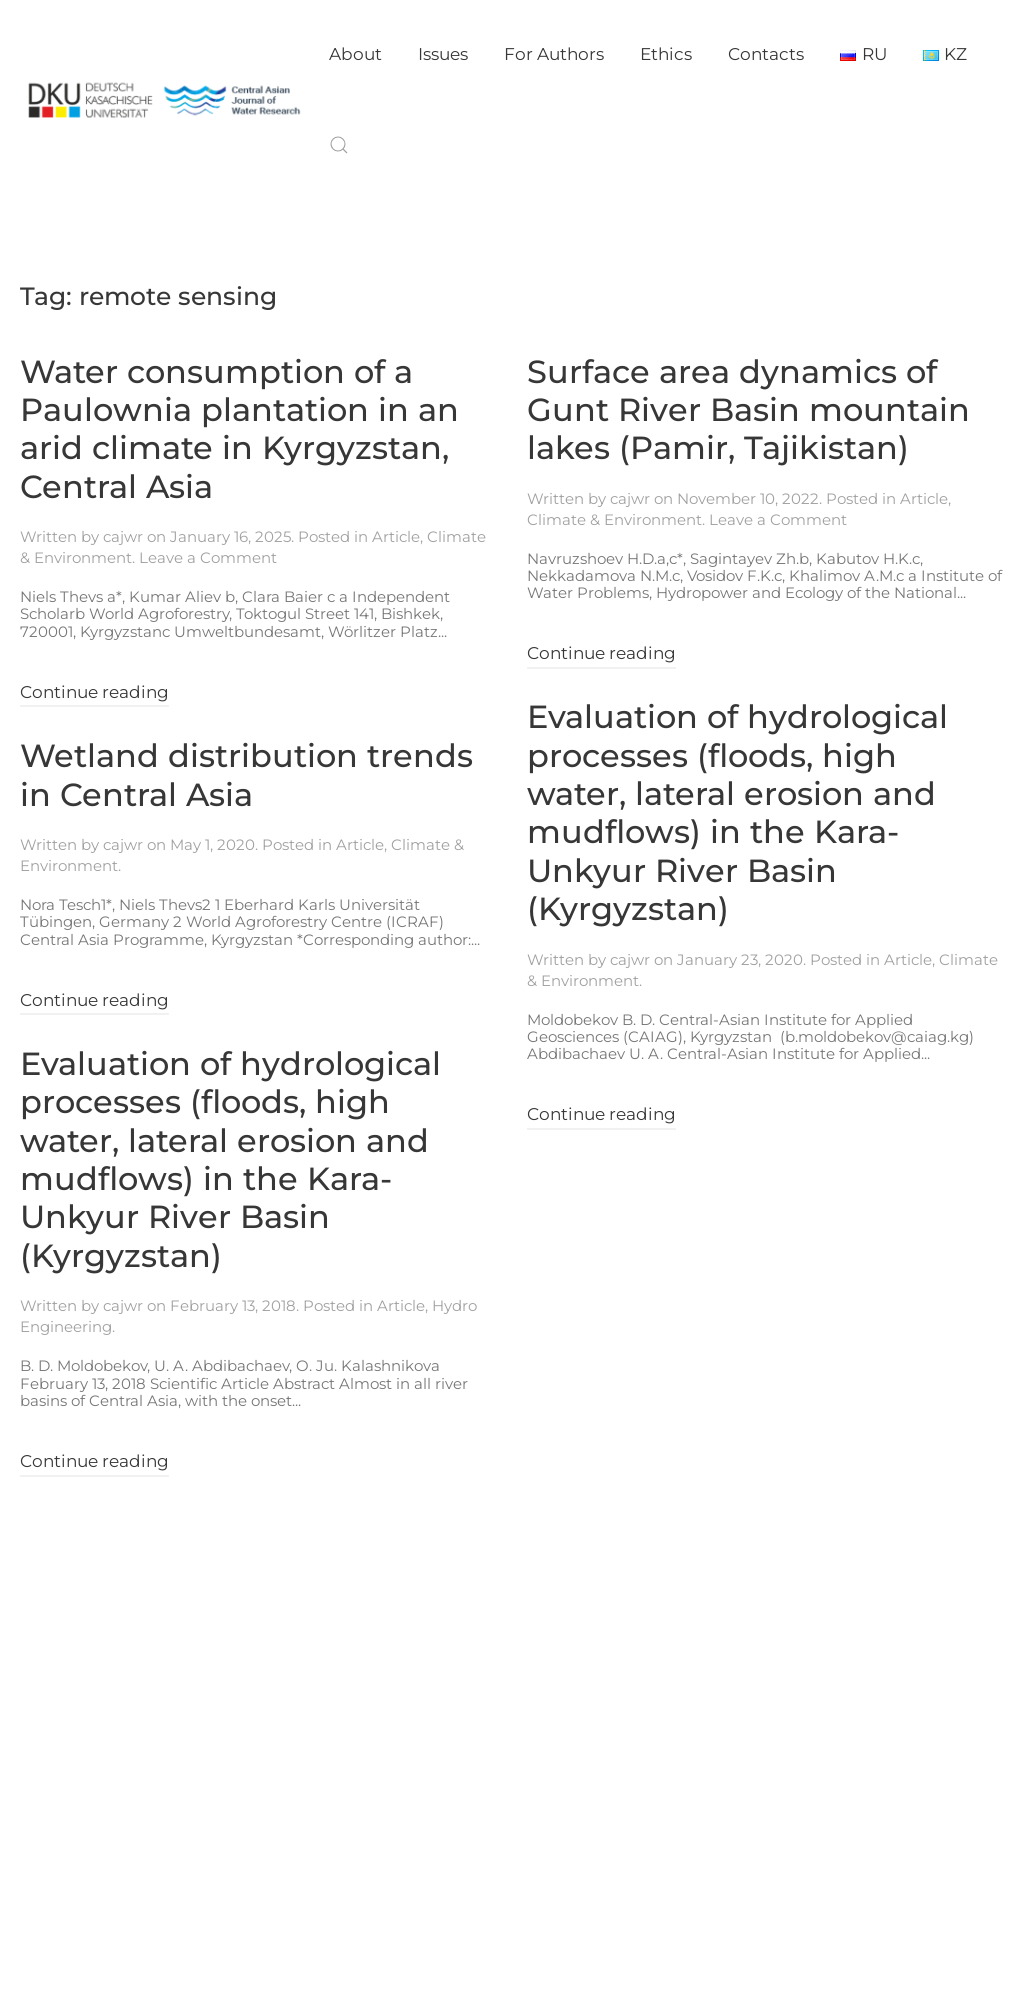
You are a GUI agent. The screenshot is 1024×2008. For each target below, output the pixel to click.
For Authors (554, 54)
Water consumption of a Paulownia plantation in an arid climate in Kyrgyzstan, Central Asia (239, 429)
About (355, 54)
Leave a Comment (208, 557)
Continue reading (94, 692)
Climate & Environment (614, 519)
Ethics (666, 54)
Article (396, 536)
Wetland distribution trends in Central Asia (246, 774)
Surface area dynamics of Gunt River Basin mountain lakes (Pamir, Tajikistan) (748, 410)
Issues (443, 54)
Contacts (766, 54)
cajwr (123, 536)
